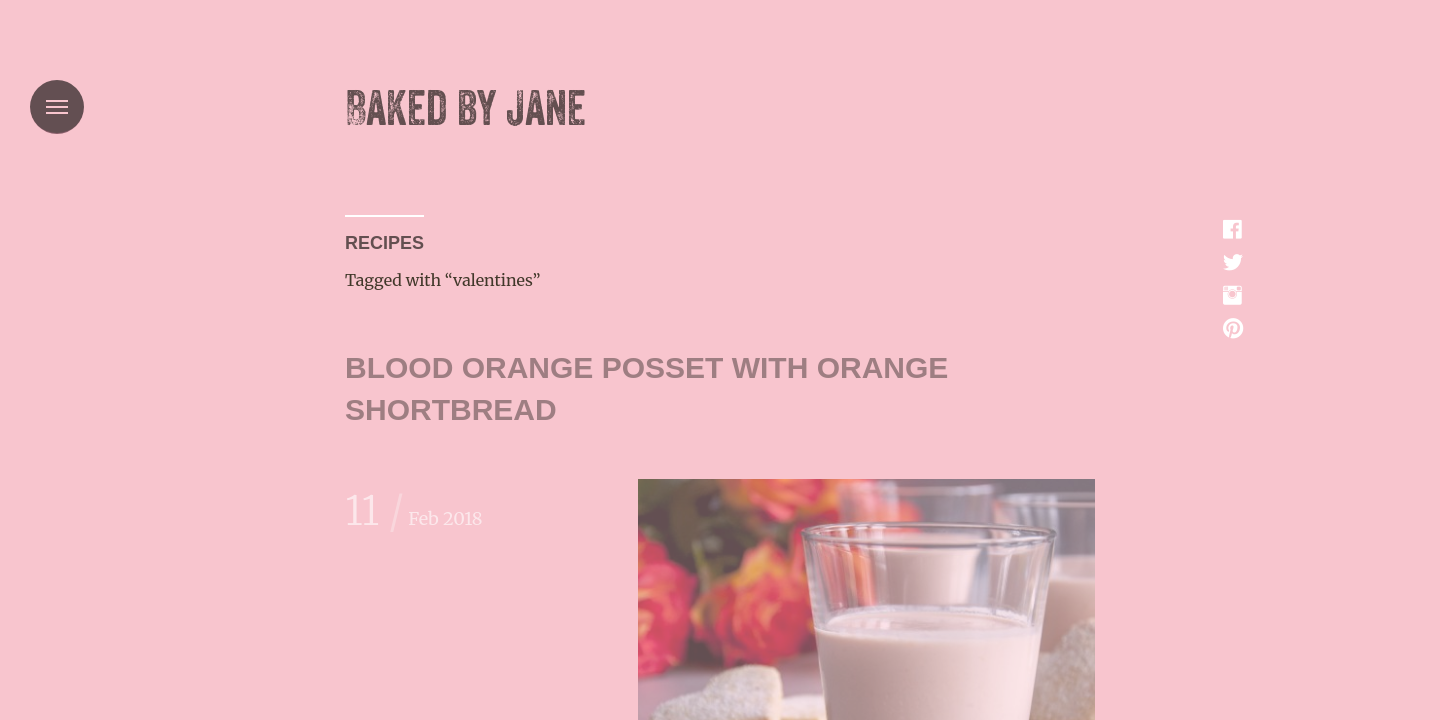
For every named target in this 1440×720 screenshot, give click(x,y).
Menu (57, 107)
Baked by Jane (465, 109)
